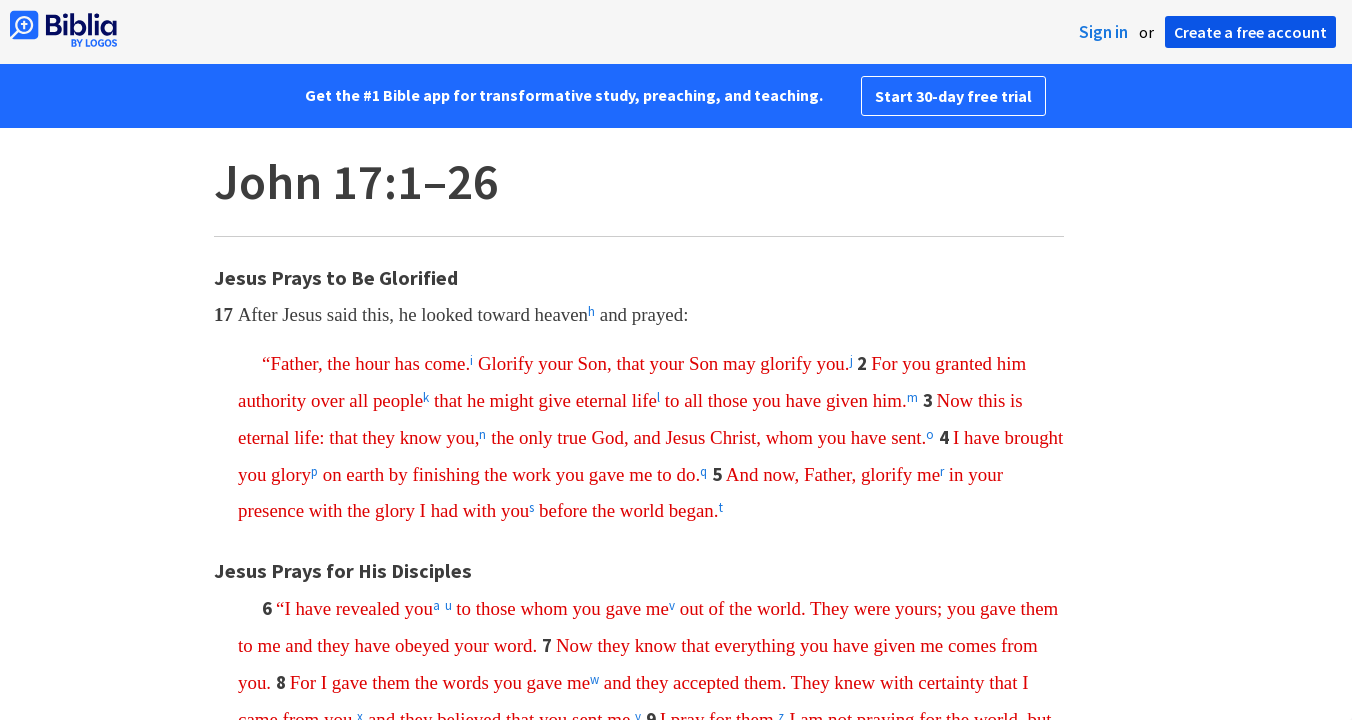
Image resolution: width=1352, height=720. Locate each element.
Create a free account (1250, 32)
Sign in (1103, 32)
